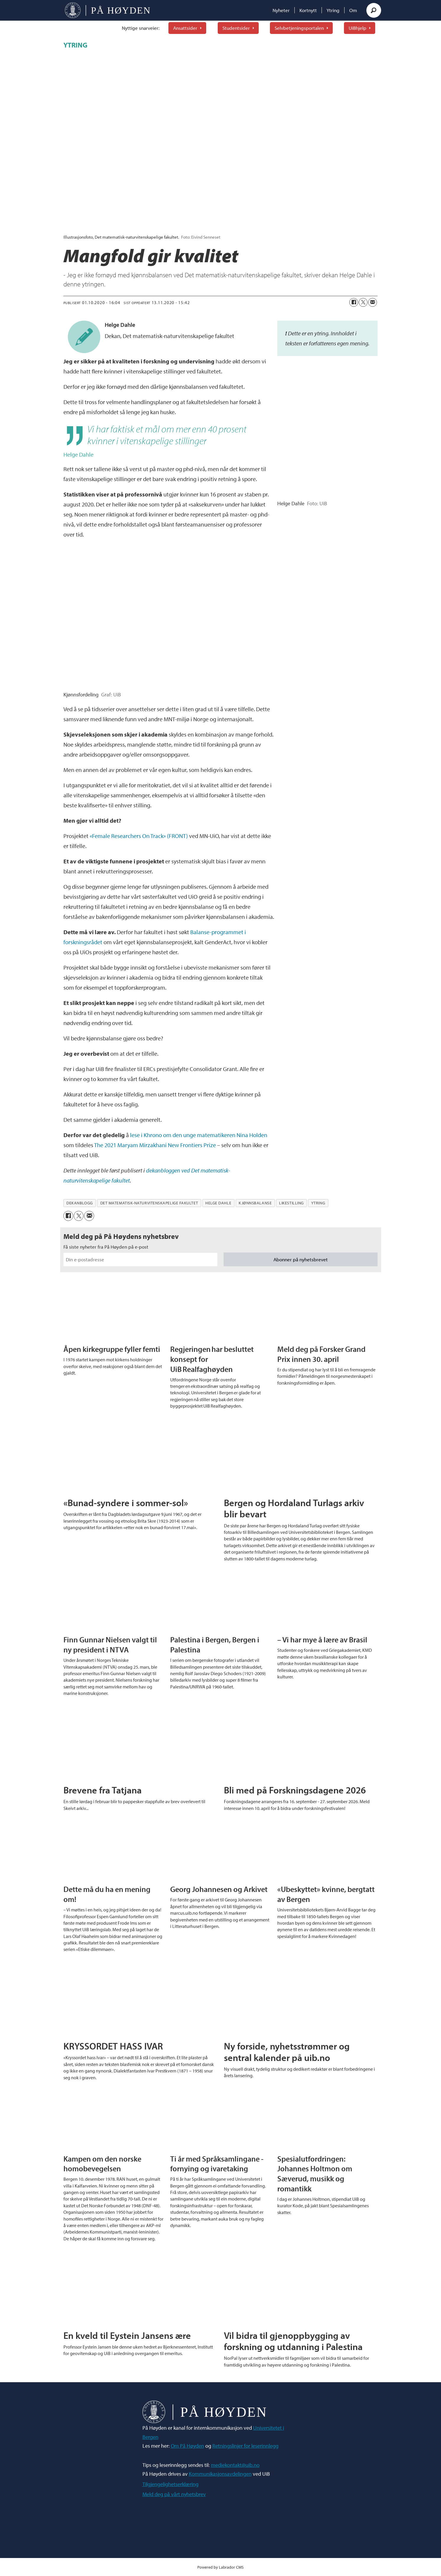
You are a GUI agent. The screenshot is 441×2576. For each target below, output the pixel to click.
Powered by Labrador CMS (220, 2567)
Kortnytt (308, 10)
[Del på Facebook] (353, 302)
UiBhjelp (357, 28)
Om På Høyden (187, 2445)
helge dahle (218, 1203)
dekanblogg (79, 1203)
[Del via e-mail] (372, 302)
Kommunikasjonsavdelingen (220, 2473)
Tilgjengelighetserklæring (170, 2484)
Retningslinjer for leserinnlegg (245, 2445)
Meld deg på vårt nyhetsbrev (174, 2494)
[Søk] (373, 10)
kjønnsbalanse (255, 1203)
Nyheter (281, 10)
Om (353, 10)
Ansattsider (185, 28)
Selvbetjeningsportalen (299, 28)
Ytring (333, 10)
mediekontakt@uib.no (235, 2465)
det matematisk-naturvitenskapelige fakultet (149, 1203)
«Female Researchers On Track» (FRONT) (139, 835)
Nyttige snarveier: (141, 28)
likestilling (291, 1203)
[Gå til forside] (107, 10)
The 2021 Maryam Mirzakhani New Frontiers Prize (155, 1145)
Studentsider (236, 28)
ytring (318, 1203)
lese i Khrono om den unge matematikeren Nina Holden (198, 1135)
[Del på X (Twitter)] (363, 302)
